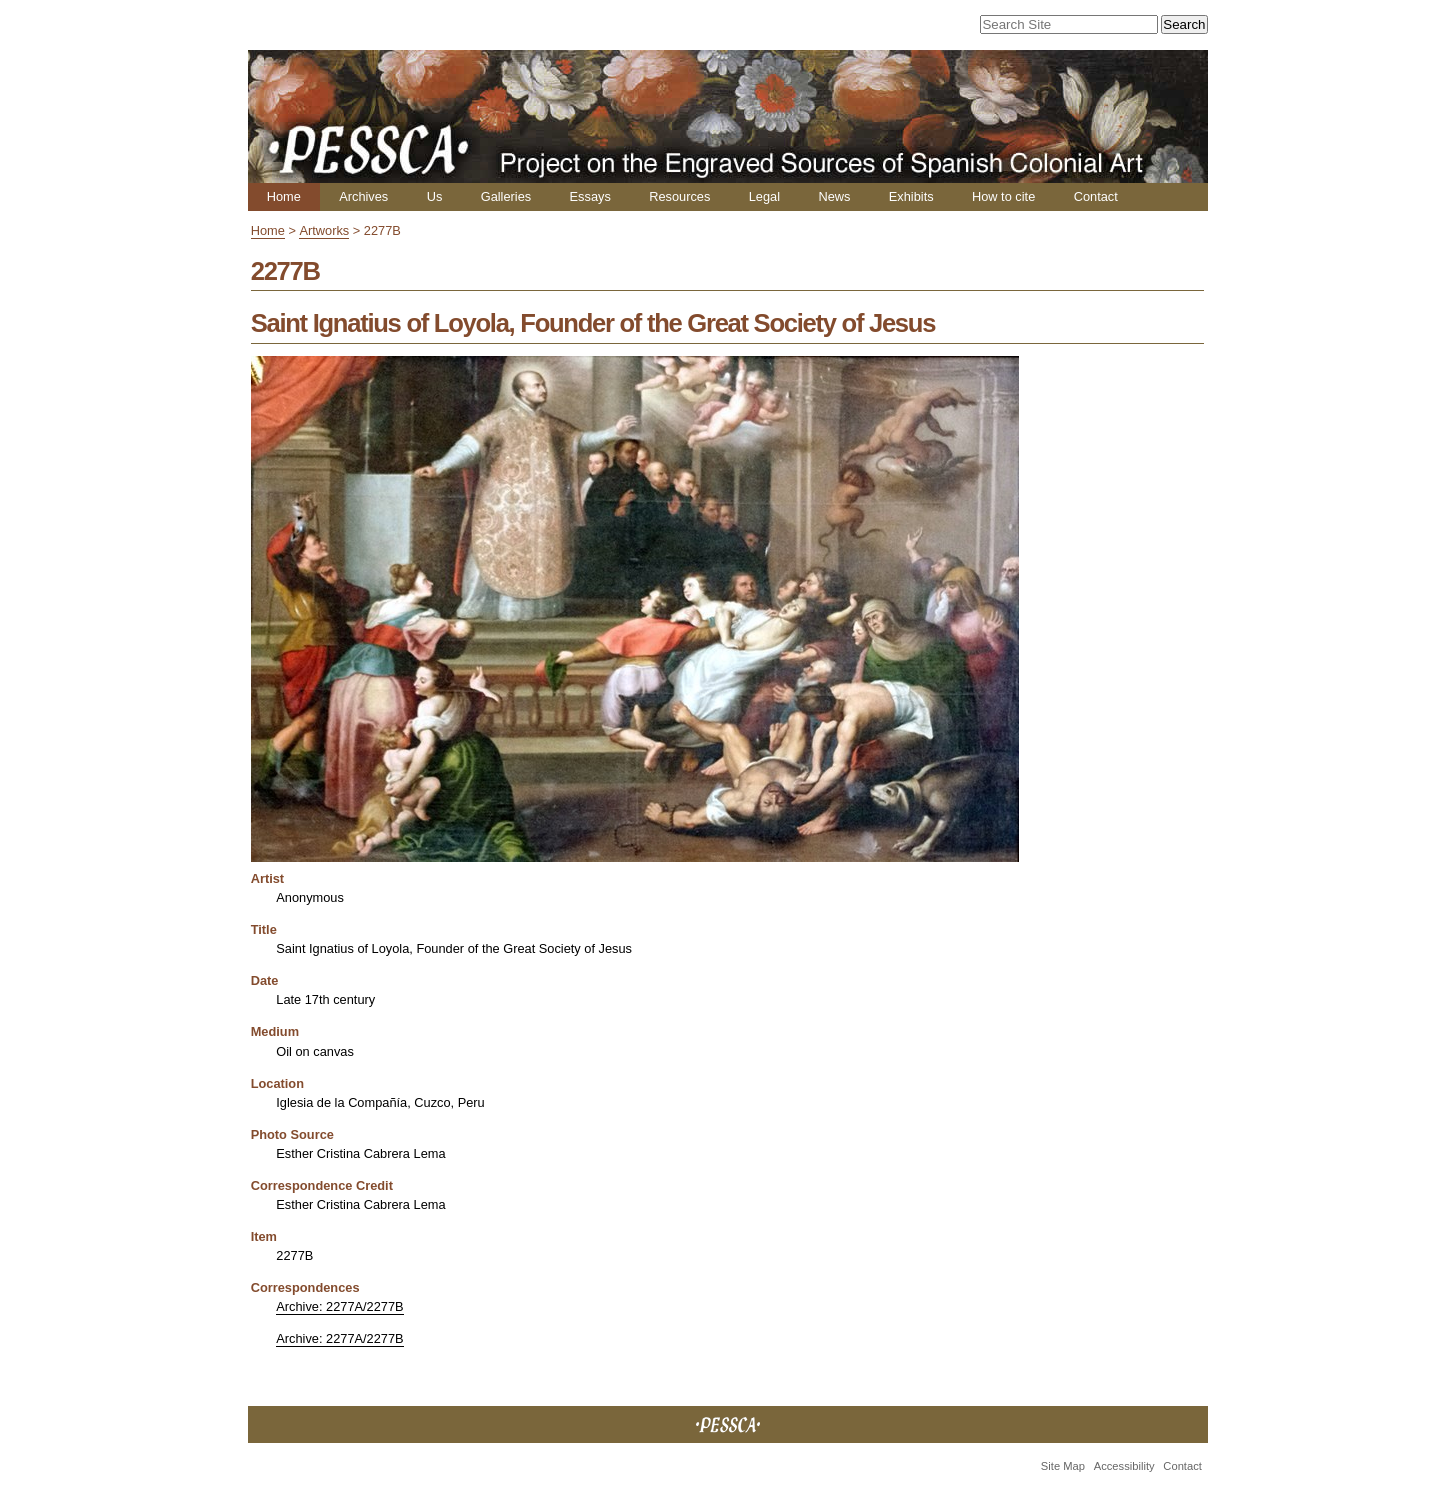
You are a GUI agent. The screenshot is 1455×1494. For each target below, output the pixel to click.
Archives (363, 196)
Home (284, 196)
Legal (764, 196)
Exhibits (911, 196)
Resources (679, 196)
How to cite (1003, 196)
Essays (590, 196)
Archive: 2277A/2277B (339, 1306)
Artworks (324, 230)
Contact (1096, 196)
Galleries (506, 196)
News (834, 196)
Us (435, 196)
